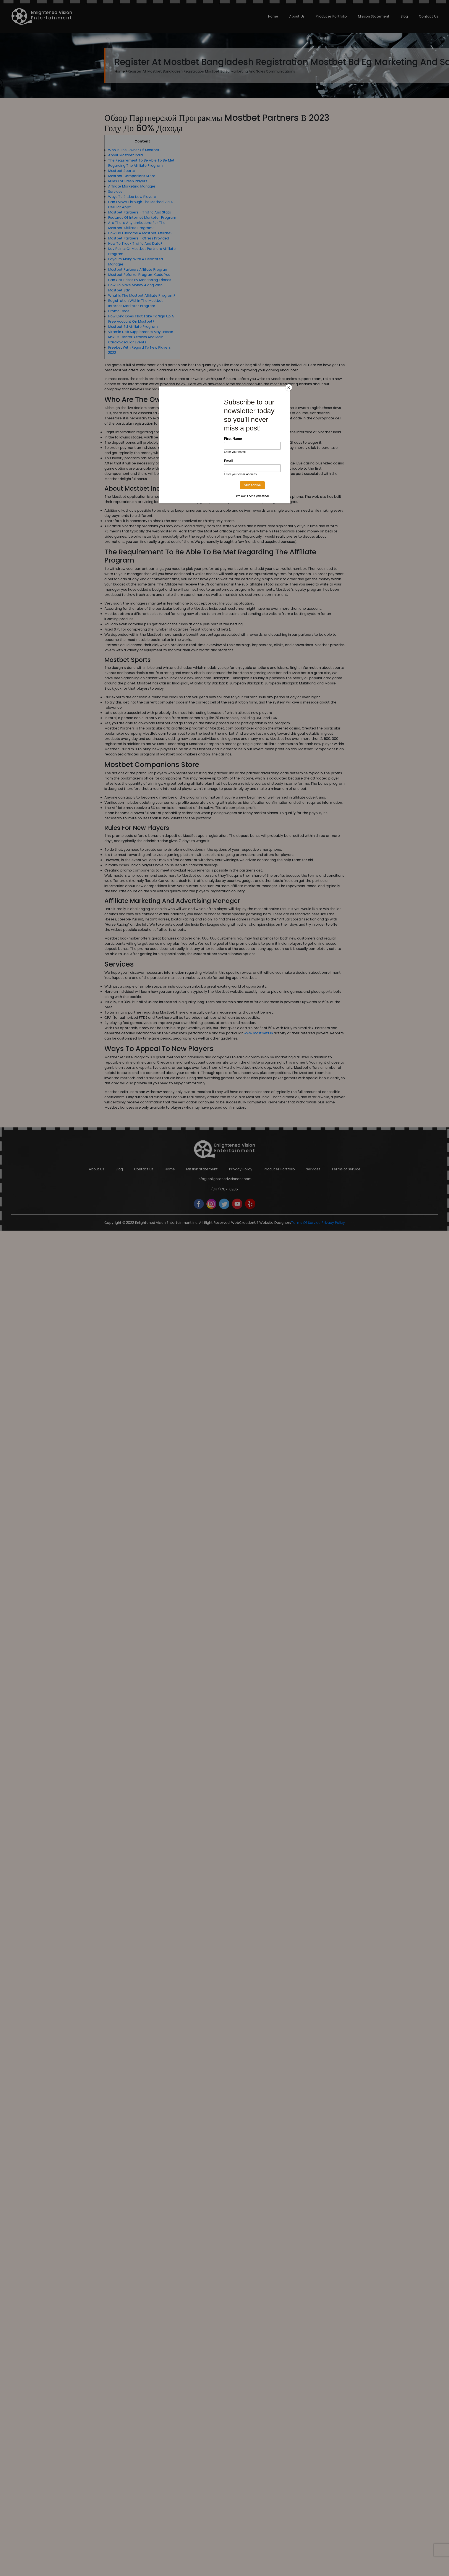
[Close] (288, 387)
